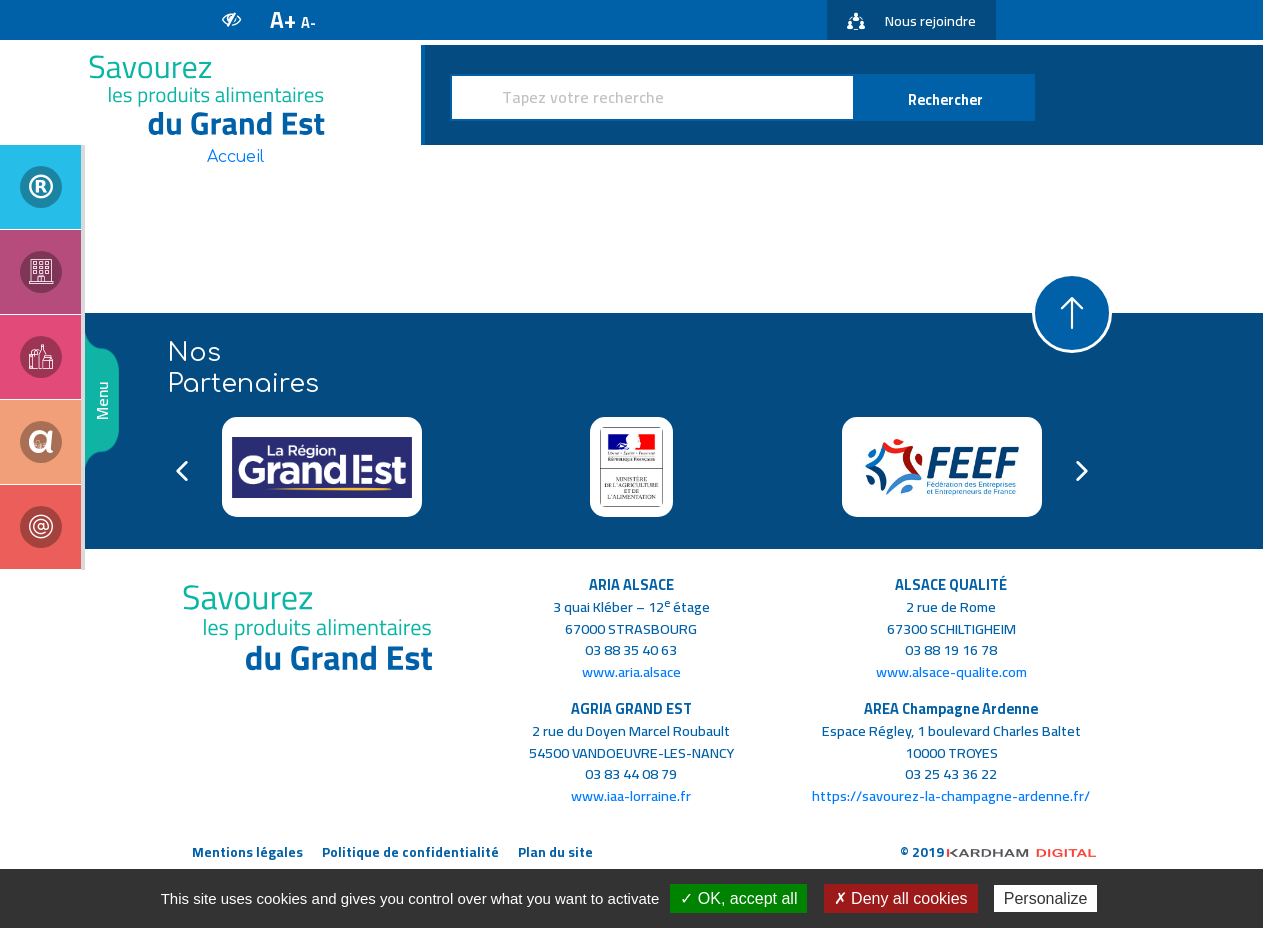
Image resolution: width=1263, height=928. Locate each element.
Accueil (235, 157)
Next (1082, 471)
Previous (182, 471)
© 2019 (998, 852)
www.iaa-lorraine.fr (631, 795)
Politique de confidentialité (410, 852)
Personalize (1046, 898)
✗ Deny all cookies (901, 898)
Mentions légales (247, 852)
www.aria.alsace (631, 671)
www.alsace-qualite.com (951, 671)
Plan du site (555, 852)
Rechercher (945, 99)
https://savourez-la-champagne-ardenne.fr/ (951, 795)
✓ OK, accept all (738, 898)
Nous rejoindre (911, 20)
